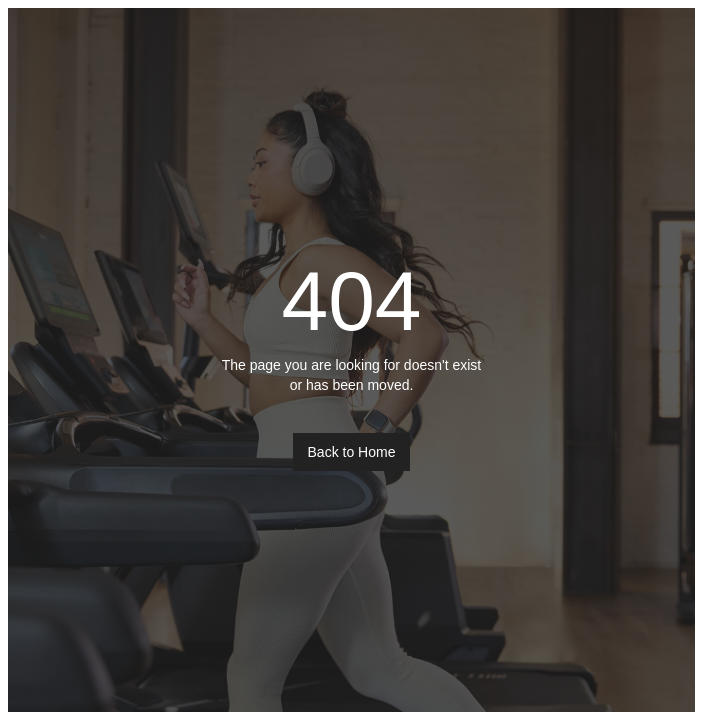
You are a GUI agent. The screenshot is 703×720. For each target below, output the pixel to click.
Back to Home (352, 452)
